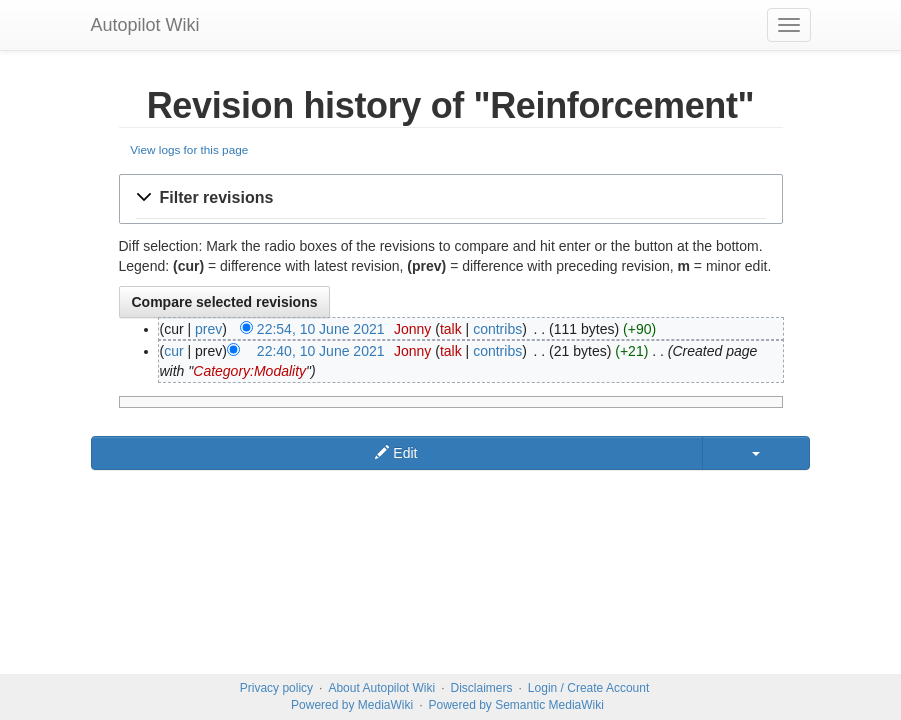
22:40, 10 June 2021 (321, 351)
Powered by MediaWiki (352, 705)
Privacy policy (276, 688)
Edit (396, 453)
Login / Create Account (588, 688)
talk (451, 329)
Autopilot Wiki (145, 25)
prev (208, 329)
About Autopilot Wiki (381, 688)
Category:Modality (249, 371)
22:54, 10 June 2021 (321, 329)
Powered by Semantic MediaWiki (515, 705)
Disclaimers (482, 688)
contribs (497, 329)
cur (173, 351)
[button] (451, 199)
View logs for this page (189, 149)
